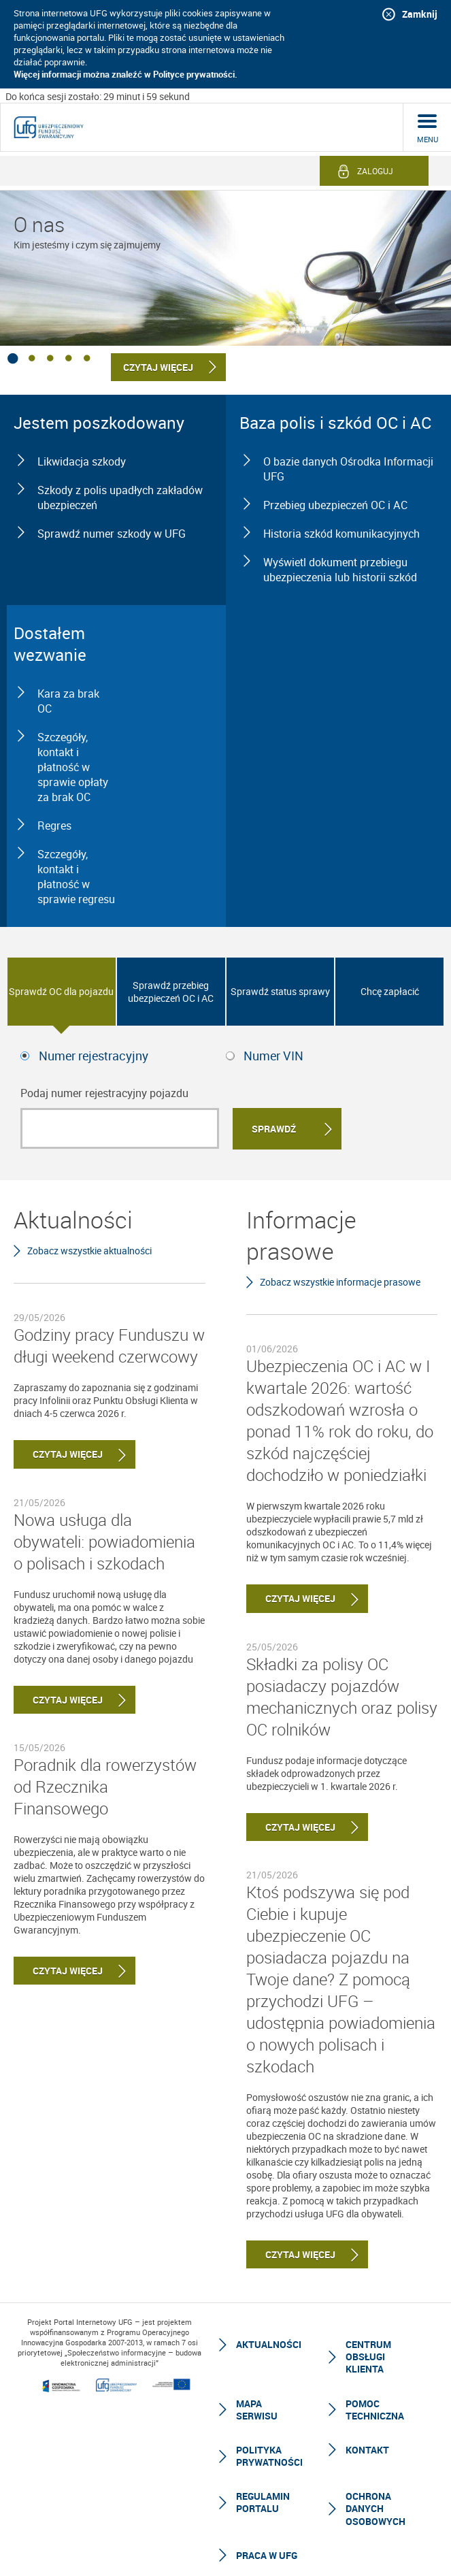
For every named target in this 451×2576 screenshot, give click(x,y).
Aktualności (268, 2344)
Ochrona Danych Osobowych (375, 2508)
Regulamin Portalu (263, 2502)
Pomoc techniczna (375, 2409)
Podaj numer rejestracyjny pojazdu (104, 1093)
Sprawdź (274, 1128)
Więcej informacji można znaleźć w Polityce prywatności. (125, 74)
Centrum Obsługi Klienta (368, 2356)
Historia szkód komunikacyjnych (341, 533)
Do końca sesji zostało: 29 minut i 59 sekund (97, 96)
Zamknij (419, 13)
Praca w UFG (266, 2555)
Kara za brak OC (68, 701)
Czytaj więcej (58, 1454)
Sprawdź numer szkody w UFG (111, 533)
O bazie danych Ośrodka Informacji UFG (348, 469)
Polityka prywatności (269, 2455)
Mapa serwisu (257, 2409)
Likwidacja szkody (81, 461)
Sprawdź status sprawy (280, 991)
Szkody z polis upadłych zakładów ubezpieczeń (120, 497)
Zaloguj (375, 170)
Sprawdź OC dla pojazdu (61, 991)
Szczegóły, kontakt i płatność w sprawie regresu (76, 877)
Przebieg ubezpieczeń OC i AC (335, 505)
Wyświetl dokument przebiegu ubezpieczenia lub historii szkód (340, 570)
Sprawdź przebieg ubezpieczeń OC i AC (171, 992)
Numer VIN (273, 1055)
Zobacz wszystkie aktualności (89, 1250)
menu (427, 139)
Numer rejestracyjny (93, 1055)
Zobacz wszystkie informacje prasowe (340, 1281)
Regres (54, 825)
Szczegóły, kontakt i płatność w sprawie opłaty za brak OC (72, 767)
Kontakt (367, 2449)
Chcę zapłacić (390, 991)
